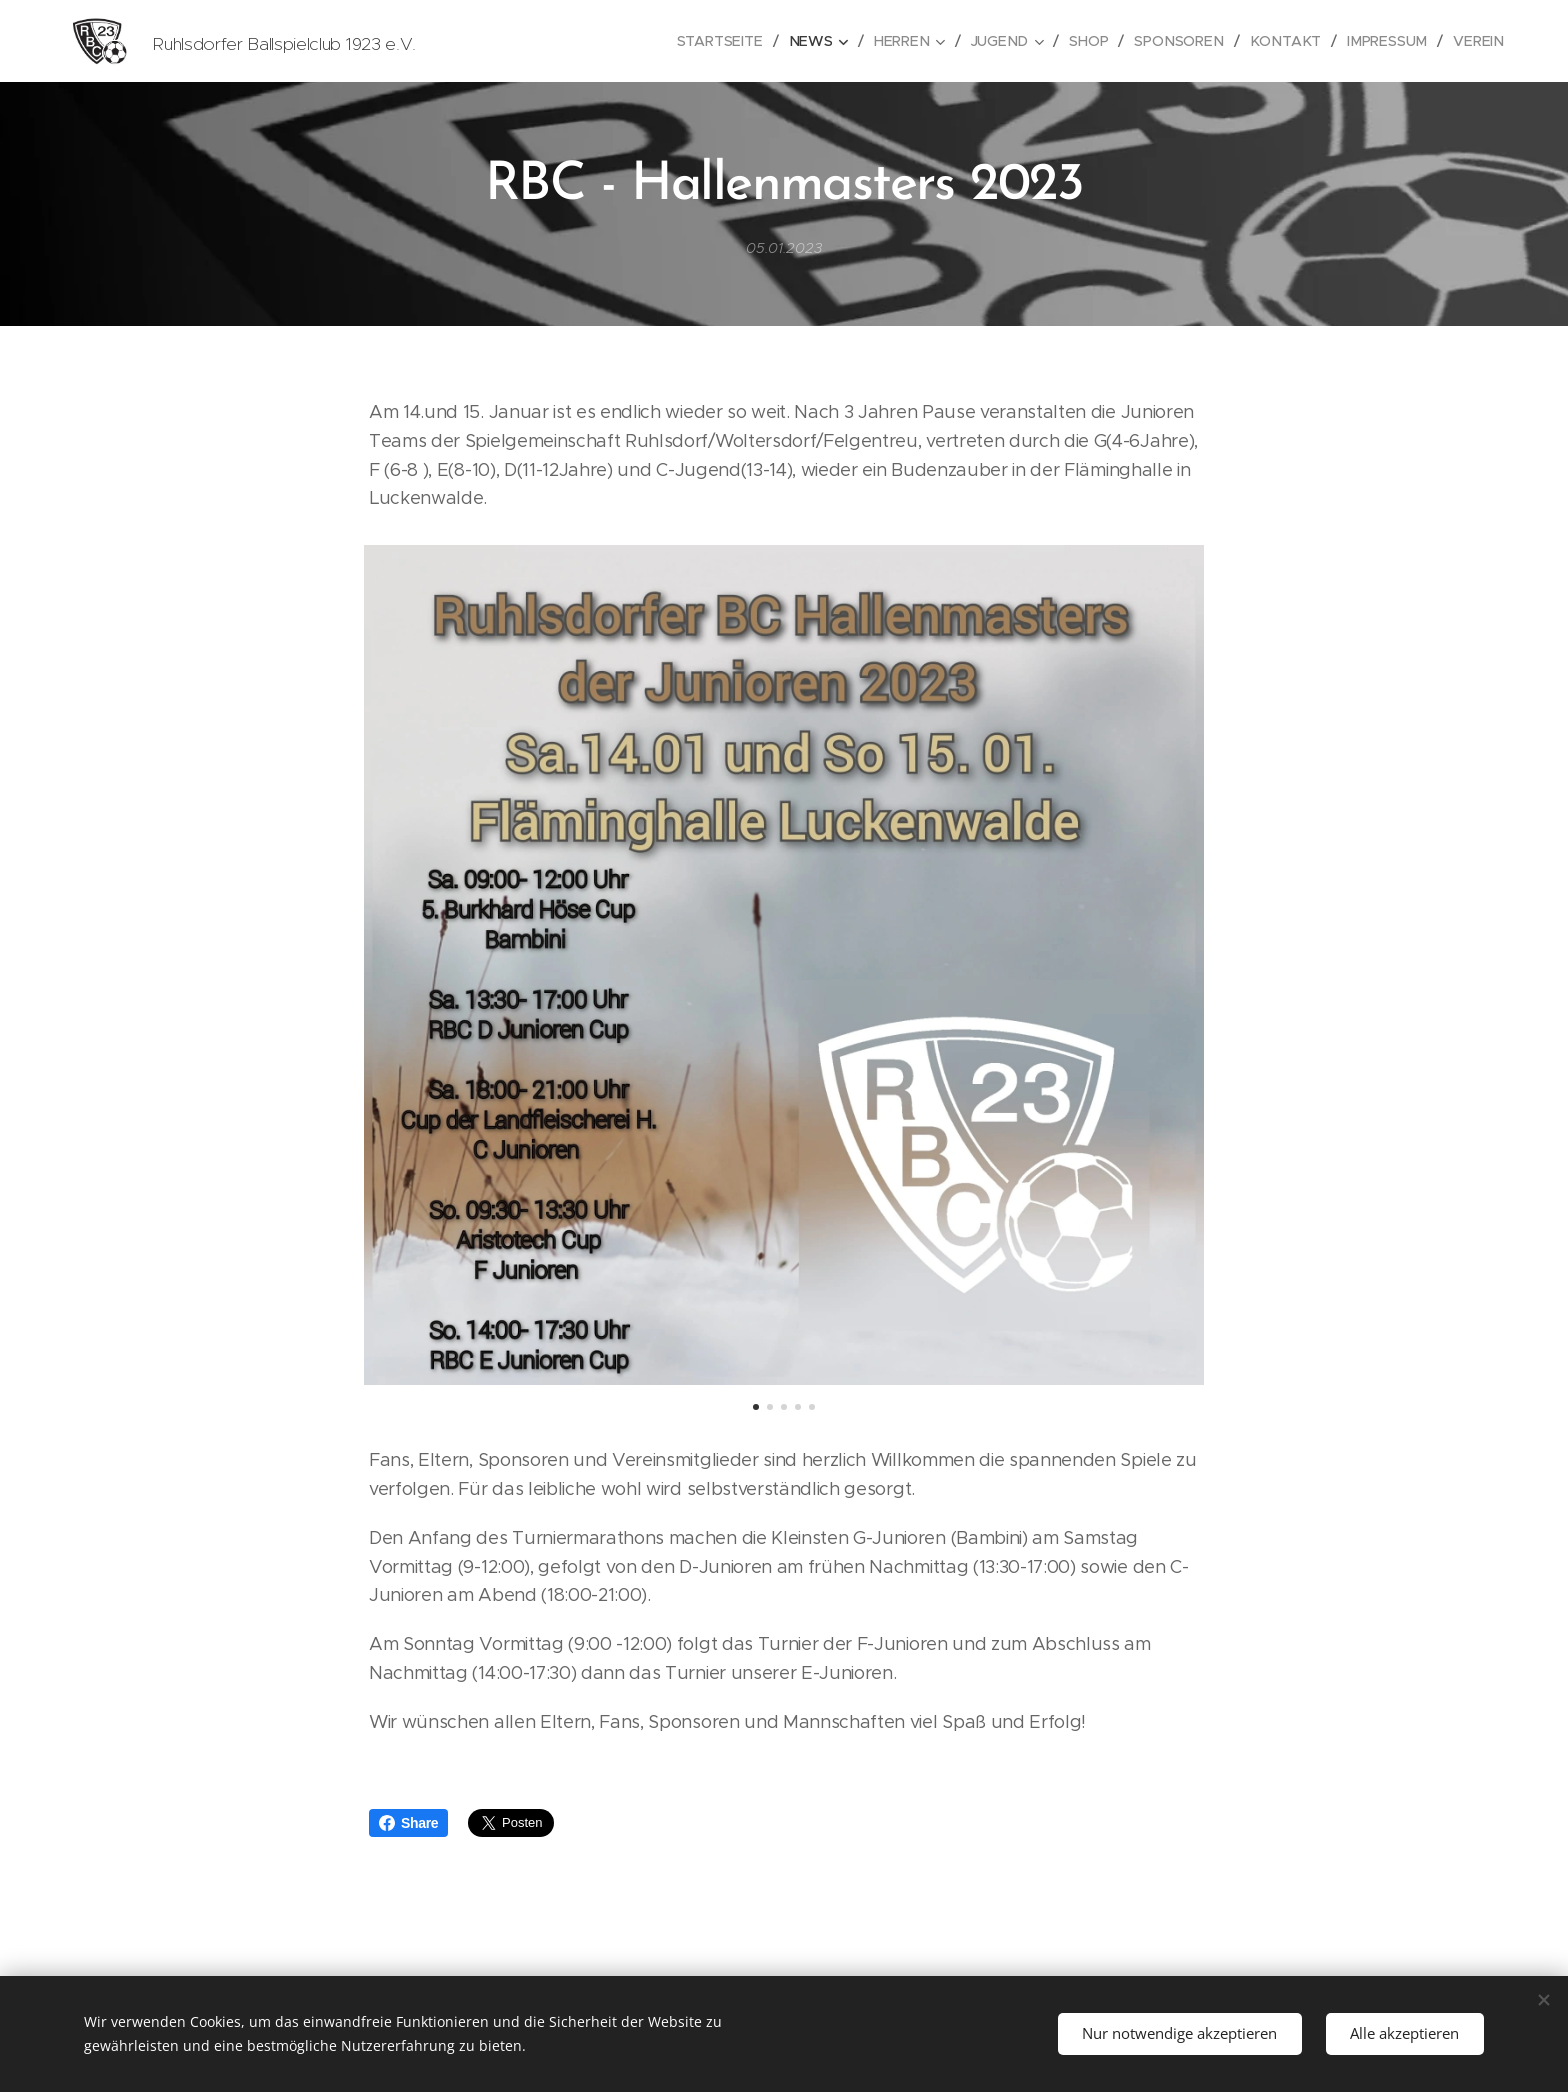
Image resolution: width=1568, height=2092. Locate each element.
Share (408, 1823)
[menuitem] (736, 41)
